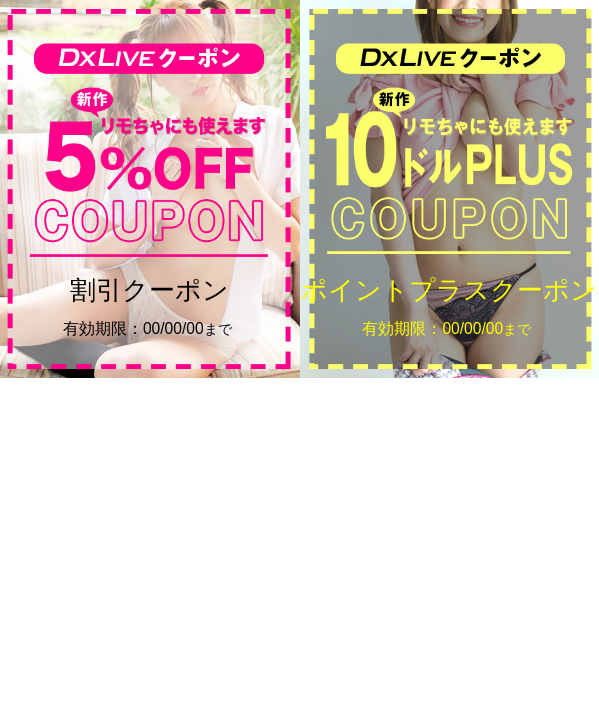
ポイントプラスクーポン (449, 307)
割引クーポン (150, 307)
